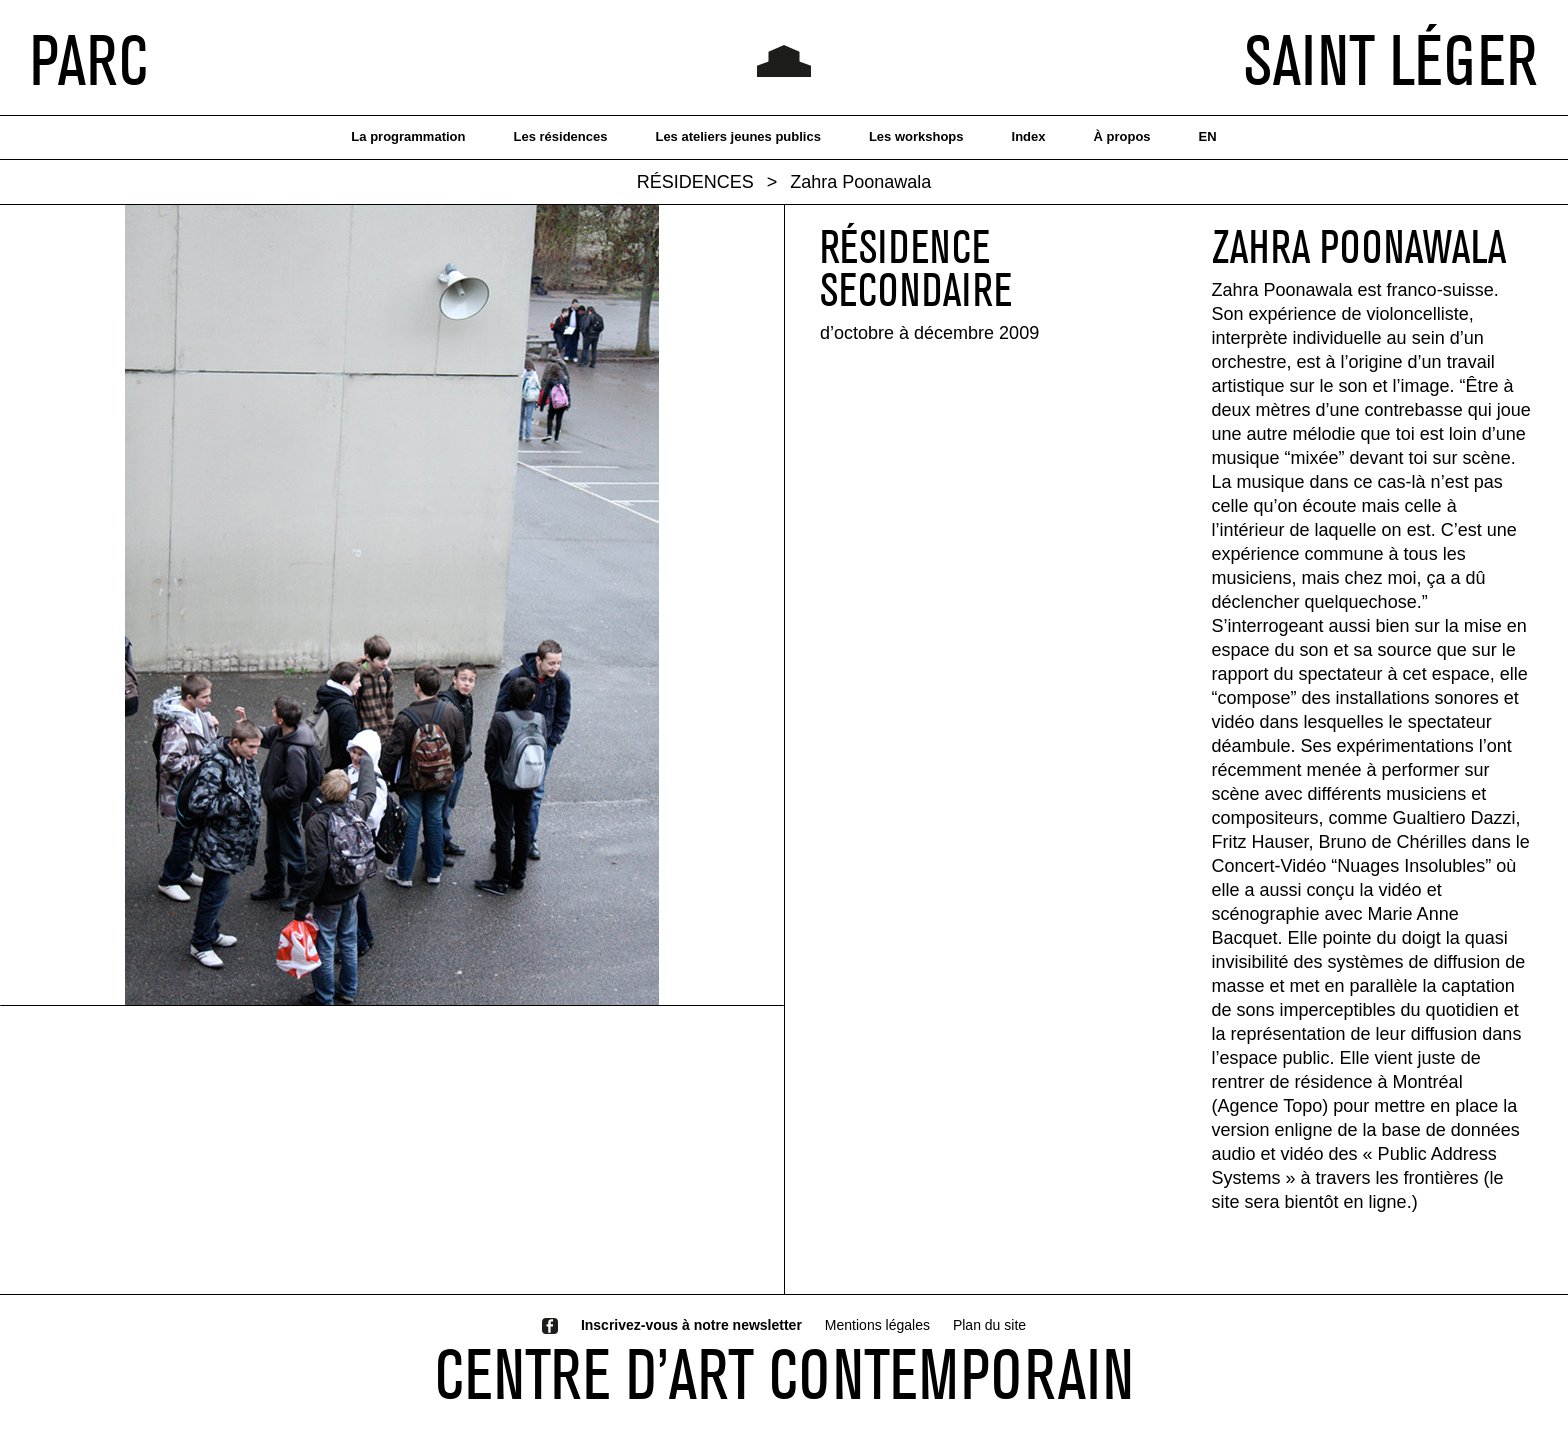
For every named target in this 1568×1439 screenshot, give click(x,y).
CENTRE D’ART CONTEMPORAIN (784, 1374)
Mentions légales (877, 1325)
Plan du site (989, 1325)
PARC (89, 60)
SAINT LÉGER (1391, 60)
